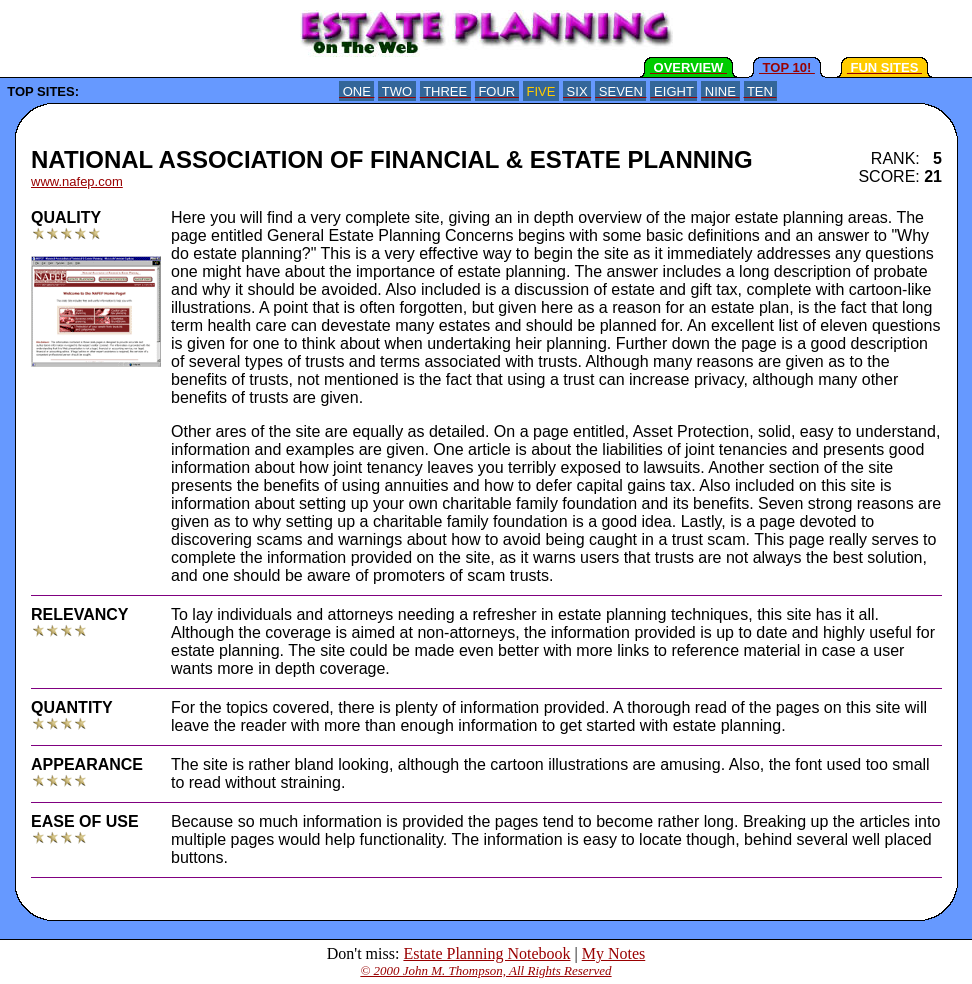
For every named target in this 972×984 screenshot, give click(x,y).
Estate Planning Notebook (486, 953)
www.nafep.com (77, 181)
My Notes (614, 953)
